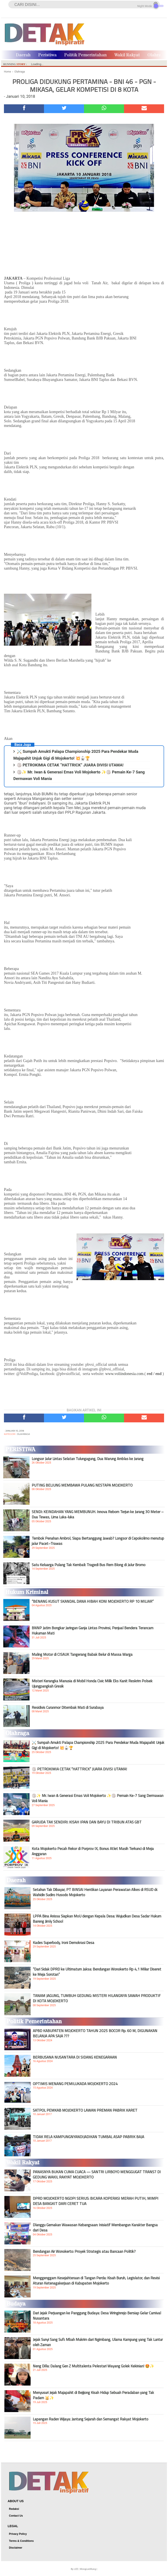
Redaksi (14, 2508)
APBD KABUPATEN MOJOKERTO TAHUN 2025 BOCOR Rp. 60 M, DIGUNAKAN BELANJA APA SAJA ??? (95, 2033)
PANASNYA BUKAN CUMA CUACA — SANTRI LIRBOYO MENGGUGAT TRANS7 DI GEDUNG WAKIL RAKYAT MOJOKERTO (97, 2174)
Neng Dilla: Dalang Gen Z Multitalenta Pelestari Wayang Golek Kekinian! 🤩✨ (93, 2366)
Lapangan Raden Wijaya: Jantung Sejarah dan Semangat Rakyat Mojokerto (90, 2419)
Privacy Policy (18, 2533)
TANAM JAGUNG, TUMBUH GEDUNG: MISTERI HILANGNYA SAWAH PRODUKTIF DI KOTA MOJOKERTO (97, 1998)
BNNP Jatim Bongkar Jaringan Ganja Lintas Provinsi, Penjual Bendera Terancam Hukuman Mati (92, 1630)
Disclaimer (15, 2547)
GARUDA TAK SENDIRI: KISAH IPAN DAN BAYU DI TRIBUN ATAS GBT (87, 1822)
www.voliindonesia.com (124, 1373)
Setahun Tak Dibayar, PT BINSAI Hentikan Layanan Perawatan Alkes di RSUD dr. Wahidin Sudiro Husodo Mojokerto (95, 1892)
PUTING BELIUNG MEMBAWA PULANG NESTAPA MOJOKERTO (82, 1485)
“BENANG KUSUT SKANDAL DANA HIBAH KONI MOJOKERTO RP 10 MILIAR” (93, 1601)
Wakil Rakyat (127, 55)
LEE (76, 2569)
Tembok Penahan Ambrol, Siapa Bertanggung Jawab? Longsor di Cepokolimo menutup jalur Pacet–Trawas (98, 1540)
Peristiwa (47, 55)
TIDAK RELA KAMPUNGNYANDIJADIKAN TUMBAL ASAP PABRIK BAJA (88, 2137)
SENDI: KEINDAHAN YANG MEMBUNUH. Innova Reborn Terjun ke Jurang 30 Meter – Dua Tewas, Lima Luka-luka (98, 1514)
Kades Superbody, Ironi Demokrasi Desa (63, 1942)
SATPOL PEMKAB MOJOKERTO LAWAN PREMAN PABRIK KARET (85, 2110)
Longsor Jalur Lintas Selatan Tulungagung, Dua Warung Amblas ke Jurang (88, 1459)
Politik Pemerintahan (85, 55)
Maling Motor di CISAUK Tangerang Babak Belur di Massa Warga (82, 1654)
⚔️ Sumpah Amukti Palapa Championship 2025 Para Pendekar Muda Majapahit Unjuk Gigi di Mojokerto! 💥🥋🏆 (98, 1745)
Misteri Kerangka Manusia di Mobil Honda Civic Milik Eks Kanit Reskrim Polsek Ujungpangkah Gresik (92, 1683)
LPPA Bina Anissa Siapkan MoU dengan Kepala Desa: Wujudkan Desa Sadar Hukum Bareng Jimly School (97, 1918)
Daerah (23, 55)
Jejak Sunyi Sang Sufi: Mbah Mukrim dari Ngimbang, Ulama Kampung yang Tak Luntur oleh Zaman (98, 2342)
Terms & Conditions (21, 2540)
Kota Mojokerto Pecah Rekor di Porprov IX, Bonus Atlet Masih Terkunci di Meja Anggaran (93, 1851)
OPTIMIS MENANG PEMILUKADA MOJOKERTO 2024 (75, 2084)
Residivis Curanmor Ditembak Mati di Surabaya (68, 1707)
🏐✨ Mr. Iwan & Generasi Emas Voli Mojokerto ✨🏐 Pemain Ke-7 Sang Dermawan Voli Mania (97, 1798)
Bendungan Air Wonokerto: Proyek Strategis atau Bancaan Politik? (84, 2251)
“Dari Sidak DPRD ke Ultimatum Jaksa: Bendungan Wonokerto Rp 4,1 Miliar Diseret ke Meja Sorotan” (97, 1971)
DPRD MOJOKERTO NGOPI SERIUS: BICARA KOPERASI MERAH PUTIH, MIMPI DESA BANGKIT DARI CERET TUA (95, 2201)
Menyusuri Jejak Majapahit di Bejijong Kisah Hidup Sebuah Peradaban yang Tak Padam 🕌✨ (93, 2395)
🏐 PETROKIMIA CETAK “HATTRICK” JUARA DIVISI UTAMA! (70, 765)
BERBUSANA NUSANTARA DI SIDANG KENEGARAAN (75, 2057)
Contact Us (16, 2515)
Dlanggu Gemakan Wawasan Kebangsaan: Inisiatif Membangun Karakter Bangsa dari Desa (95, 2227)
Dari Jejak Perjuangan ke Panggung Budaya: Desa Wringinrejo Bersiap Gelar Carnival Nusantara (97, 2315)
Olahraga (23, 1434)
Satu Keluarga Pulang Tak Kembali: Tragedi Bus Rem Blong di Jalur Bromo (88, 1565)
